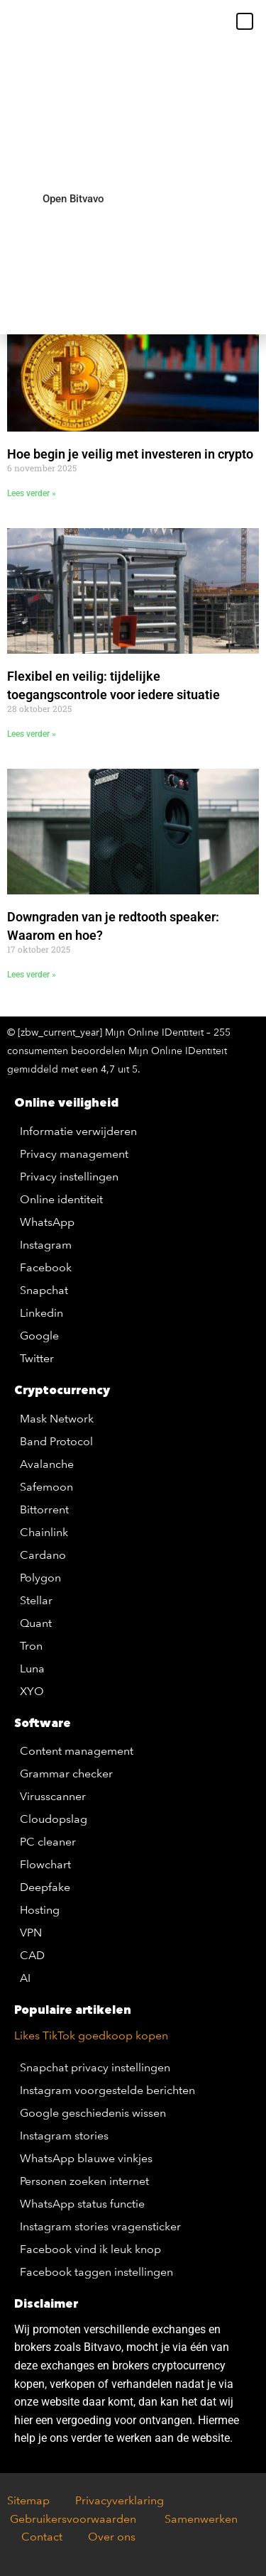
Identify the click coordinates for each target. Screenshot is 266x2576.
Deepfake (45, 1887)
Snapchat (44, 1290)
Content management (76, 1751)
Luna (32, 1668)
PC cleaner (48, 1841)
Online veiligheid (66, 1102)
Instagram (46, 1244)
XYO (32, 1691)
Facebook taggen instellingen (96, 2272)
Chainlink (44, 1532)
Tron (31, 1646)
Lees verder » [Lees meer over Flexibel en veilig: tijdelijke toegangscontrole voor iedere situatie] (31, 734)
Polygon (40, 1577)
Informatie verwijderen (78, 1131)
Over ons (111, 2536)
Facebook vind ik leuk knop (90, 2249)
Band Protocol (56, 1441)
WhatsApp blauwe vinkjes (86, 2158)
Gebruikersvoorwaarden (77, 2519)
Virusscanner (53, 1796)
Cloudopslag (53, 1819)
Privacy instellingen (69, 1176)
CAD (32, 1955)
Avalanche (47, 1464)
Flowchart (45, 1864)
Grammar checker (66, 1773)
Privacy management (74, 1154)
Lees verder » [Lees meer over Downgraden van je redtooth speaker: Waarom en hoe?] (31, 975)
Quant (36, 1623)
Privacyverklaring (119, 2500)
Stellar (36, 1600)
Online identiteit (61, 1199)
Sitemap (28, 2500)
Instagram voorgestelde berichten (107, 2090)
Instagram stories (64, 2135)
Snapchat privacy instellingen (95, 2067)
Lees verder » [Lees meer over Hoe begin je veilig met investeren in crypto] (31, 493)
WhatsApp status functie (82, 2203)
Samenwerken (200, 2519)
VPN (31, 1932)
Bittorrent (44, 1509)
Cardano (43, 1555)
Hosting (40, 1910)
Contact (41, 2536)
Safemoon (46, 1486)
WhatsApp (47, 1222)
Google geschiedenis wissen (93, 2113)
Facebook (46, 1267)
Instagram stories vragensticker (100, 2226)
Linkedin (41, 1313)
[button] (245, 21)
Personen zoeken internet (84, 2181)
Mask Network (57, 1418)
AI (25, 1978)
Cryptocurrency (62, 1390)
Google (39, 1335)
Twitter (37, 1358)
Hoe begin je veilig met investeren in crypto (130, 453)
